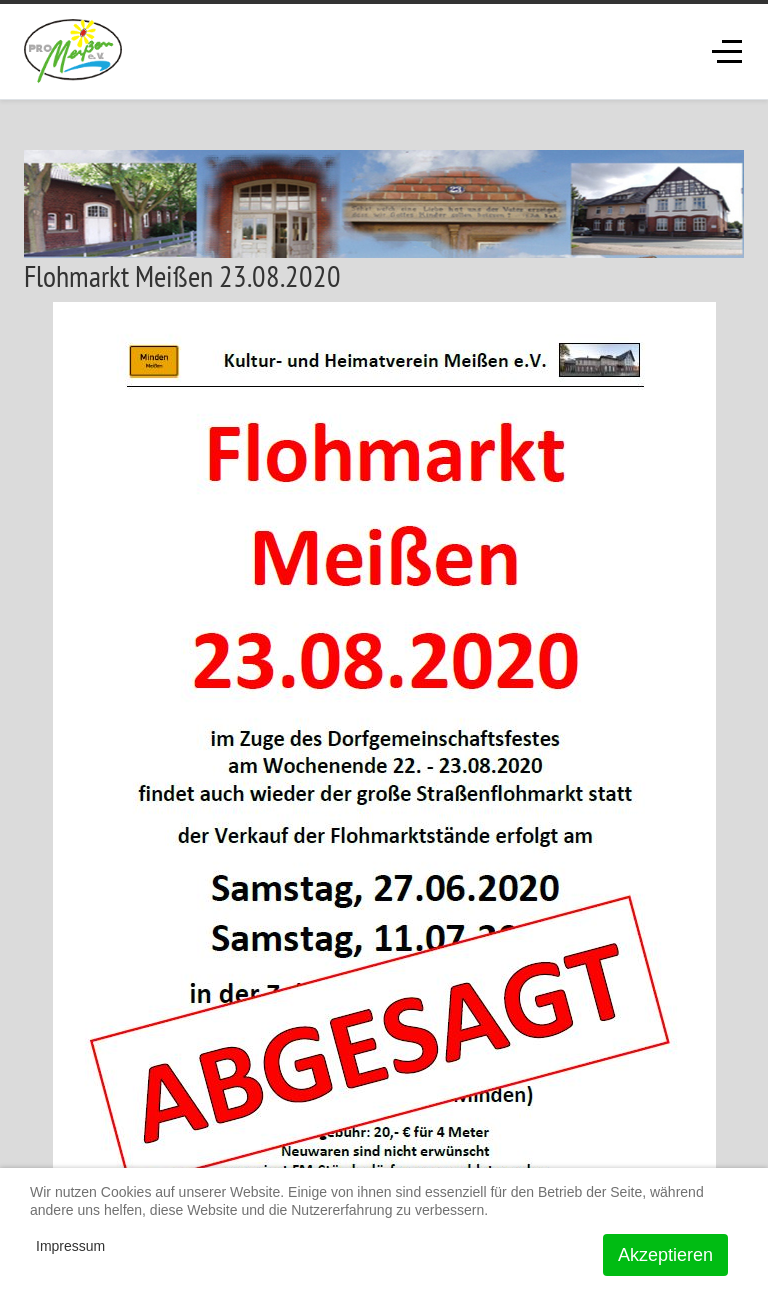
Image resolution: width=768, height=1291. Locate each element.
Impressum (70, 1246)
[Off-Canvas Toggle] (727, 51)
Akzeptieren (665, 1255)
